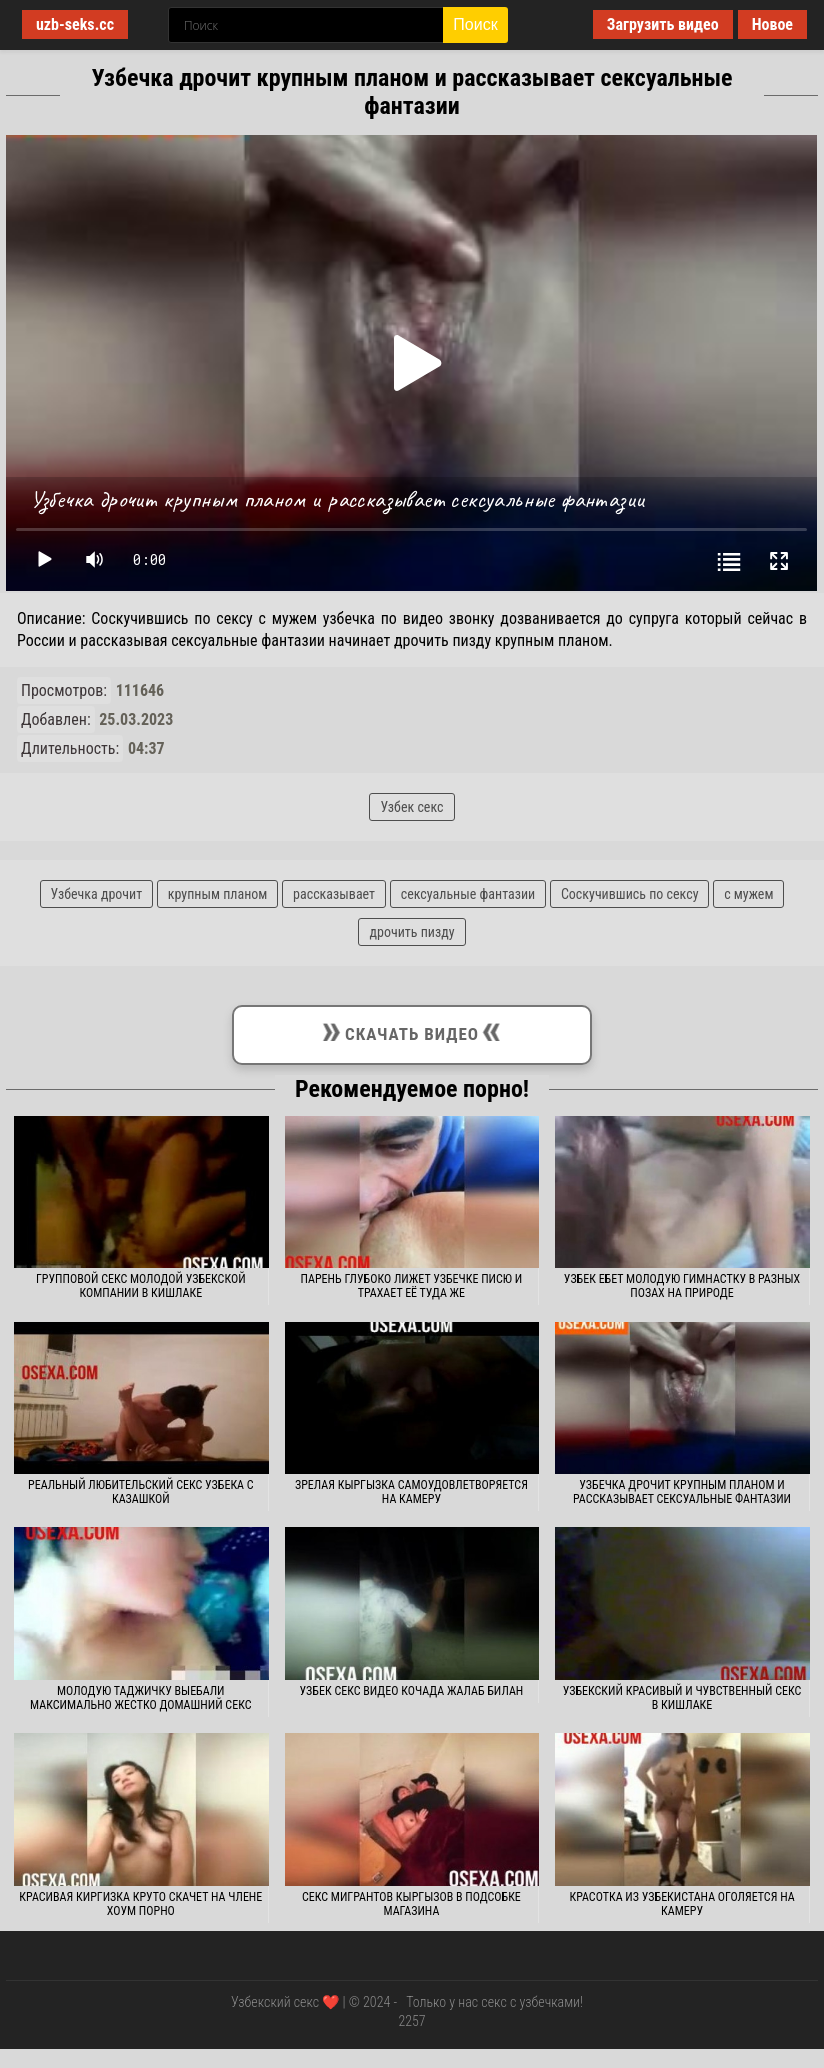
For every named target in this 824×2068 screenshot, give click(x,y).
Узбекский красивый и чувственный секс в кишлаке (682, 1698)
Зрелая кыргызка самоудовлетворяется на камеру (411, 1492)
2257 (411, 2021)
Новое (772, 24)
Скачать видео (412, 1031)
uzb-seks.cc (75, 24)
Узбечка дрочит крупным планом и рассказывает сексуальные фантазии (682, 1492)
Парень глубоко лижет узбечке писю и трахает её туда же (412, 1286)
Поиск (475, 24)
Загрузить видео (663, 24)
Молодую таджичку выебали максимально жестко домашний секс (140, 1698)
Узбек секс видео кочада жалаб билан (412, 1691)
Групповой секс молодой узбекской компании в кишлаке (141, 1286)
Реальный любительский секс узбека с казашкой (141, 1492)
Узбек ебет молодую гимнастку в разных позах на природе (682, 1286)
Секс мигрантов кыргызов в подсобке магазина (411, 1904)
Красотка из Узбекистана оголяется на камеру (681, 1904)
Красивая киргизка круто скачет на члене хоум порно (140, 1904)
